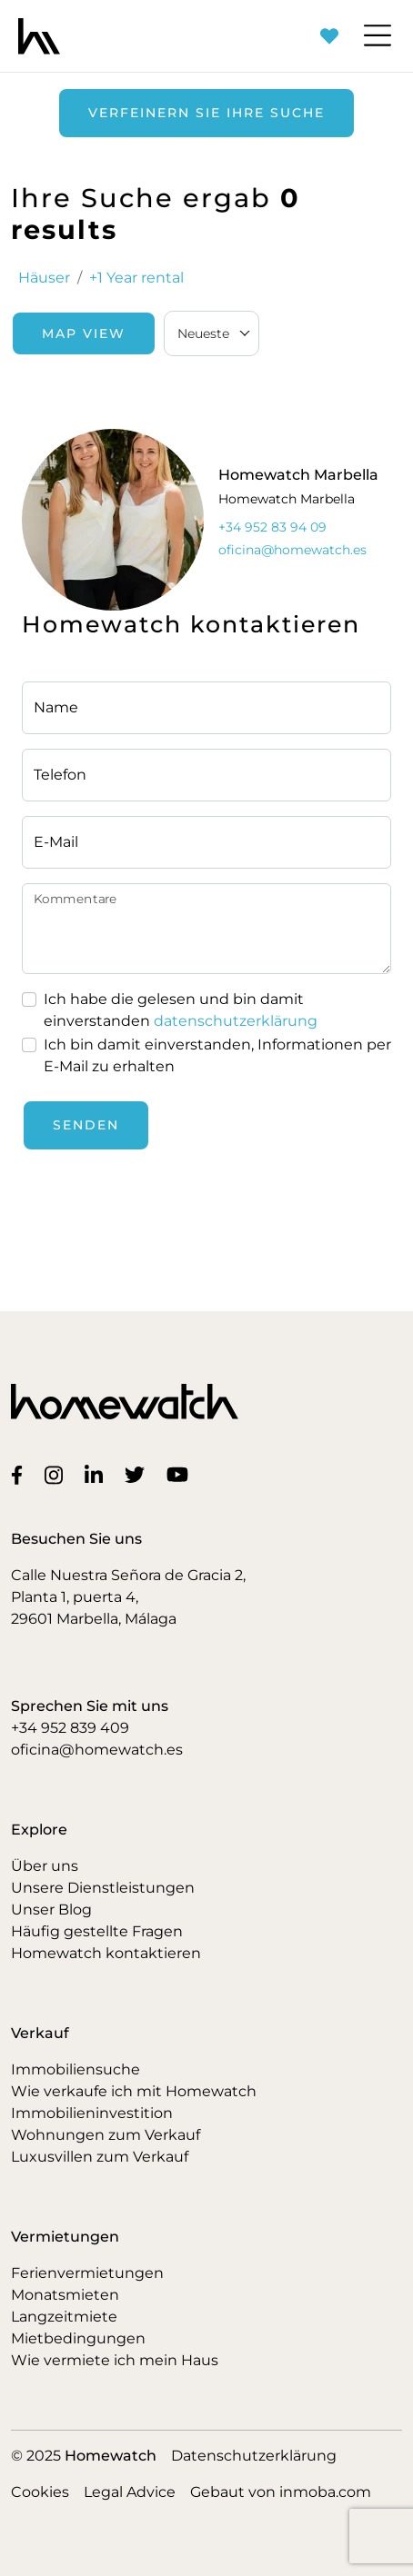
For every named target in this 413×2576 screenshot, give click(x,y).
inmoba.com (325, 2492)
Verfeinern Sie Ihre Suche (206, 112)
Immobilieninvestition (92, 2113)
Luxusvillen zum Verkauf (99, 2156)
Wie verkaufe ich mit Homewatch (134, 2091)
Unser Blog (51, 1909)
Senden (86, 1125)
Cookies (40, 2492)
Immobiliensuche (75, 2069)
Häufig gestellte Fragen (97, 1931)
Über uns (44, 1866)
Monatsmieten (65, 2294)
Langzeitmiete (64, 2316)
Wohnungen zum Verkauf (105, 2134)
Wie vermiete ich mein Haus (114, 2360)
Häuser (44, 277)
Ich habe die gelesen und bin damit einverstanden (180, 1010)
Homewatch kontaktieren (106, 1953)
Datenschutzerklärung (254, 2455)
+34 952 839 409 (70, 1727)
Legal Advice (130, 2492)
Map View (84, 333)
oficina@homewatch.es (97, 1749)
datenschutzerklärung (235, 1020)
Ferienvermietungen (87, 2273)
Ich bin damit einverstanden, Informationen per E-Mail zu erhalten (217, 1055)
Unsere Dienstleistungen (103, 1887)
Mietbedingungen (78, 2338)
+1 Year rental (136, 277)
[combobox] (211, 333)
